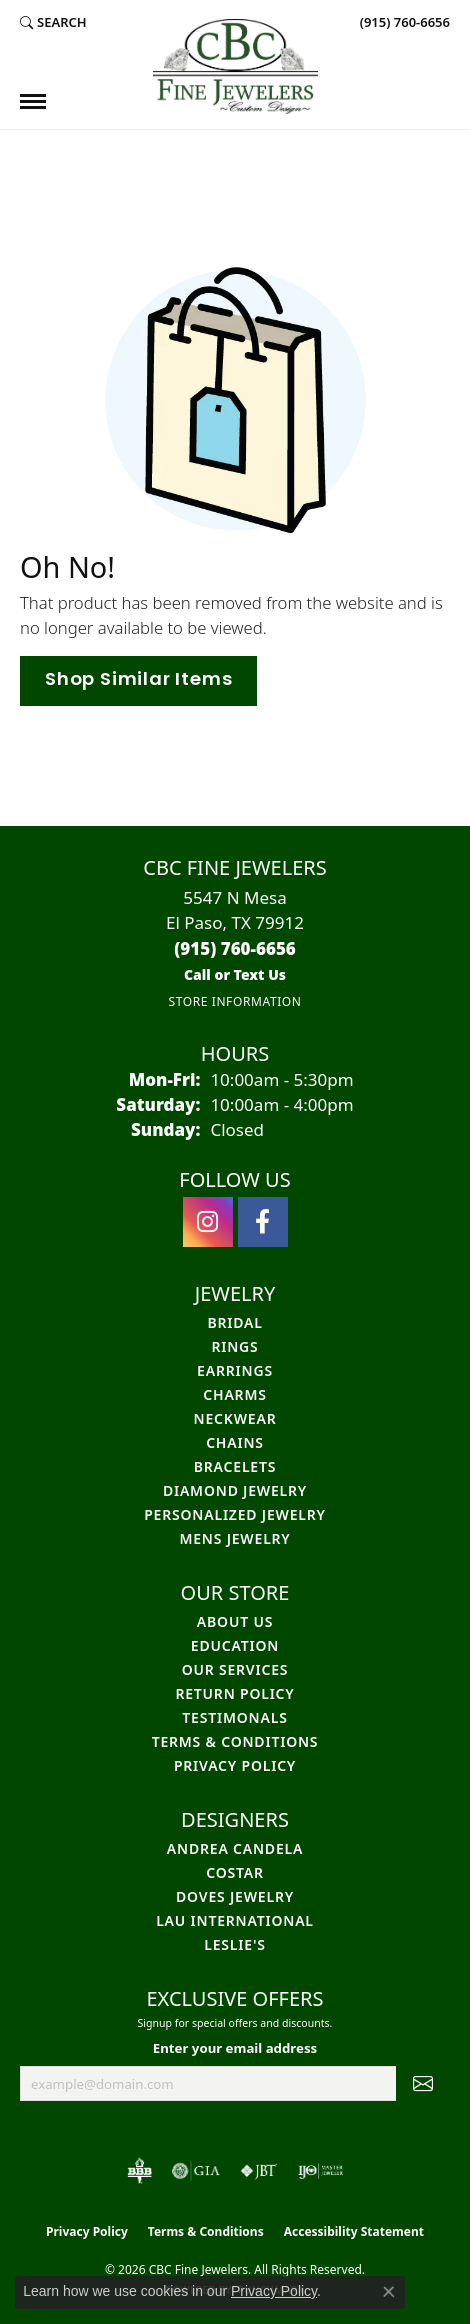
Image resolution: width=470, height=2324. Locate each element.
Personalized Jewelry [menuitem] (235, 1514)
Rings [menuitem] (234, 1346)
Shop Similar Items (138, 680)
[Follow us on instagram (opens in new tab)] (208, 1222)
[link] (403, 22)
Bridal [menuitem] (234, 1322)
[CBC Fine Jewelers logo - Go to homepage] (235, 66)
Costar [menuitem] (235, 1872)
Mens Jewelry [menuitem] (234, 1538)
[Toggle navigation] (33, 101)
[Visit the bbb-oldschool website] (139, 2171)
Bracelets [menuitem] (235, 1466)
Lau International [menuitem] (235, 1920)
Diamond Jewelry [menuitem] (235, 1490)
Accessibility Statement (354, 2231)
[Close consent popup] (389, 2292)
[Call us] (235, 974)
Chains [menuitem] (235, 1442)
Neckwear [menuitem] (235, 1418)
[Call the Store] (235, 948)
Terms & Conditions (235, 1741)
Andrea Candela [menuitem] (235, 1848)
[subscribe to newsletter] (423, 2084)
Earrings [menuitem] (235, 1370)
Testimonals (234, 1717)
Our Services (235, 1669)
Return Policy (234, 1693)
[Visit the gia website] (196, 2171)
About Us (235, 1621)
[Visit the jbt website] (259, 2171)
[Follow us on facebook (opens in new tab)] (263, 1222)
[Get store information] (234, 1001)
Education (235, 1645)
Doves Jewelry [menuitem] (235, 1896)
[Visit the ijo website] (320, 2171)
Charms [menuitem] (234, 1394)
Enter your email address (235, 2048)
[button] (53, 22)
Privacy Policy (235, 1765)
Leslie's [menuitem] (234, 1944)
